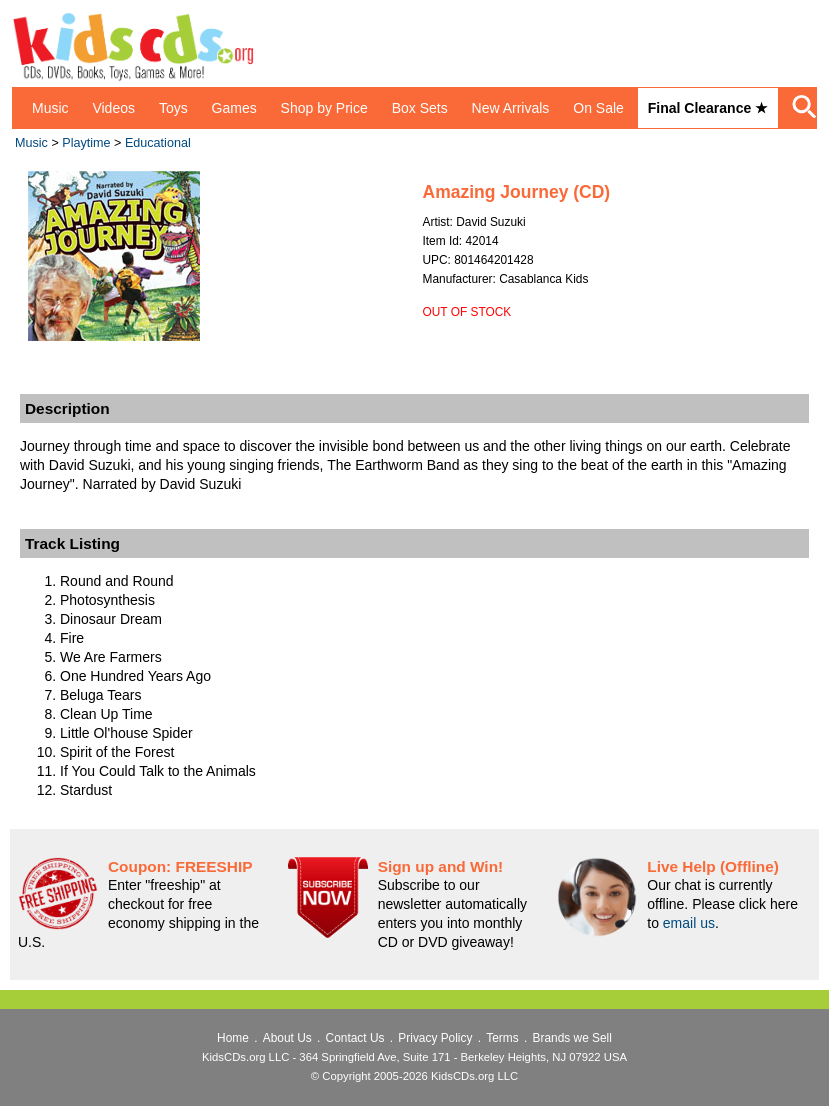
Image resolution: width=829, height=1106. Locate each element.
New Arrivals (511, 108)
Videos (113, 108)
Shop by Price (324, 108)
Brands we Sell (572, 1038)
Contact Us (355, 1038)
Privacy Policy (435, 1038)
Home (233, 1038)
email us (689, 923)
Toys (173, 108)
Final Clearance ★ (708, 108)
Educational (158, 143)
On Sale (598, 108)
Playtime (86, 143)
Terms (502, 1038)
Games (234, 108)
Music (50, 108)
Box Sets (420, 108)
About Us (287, 1038)
